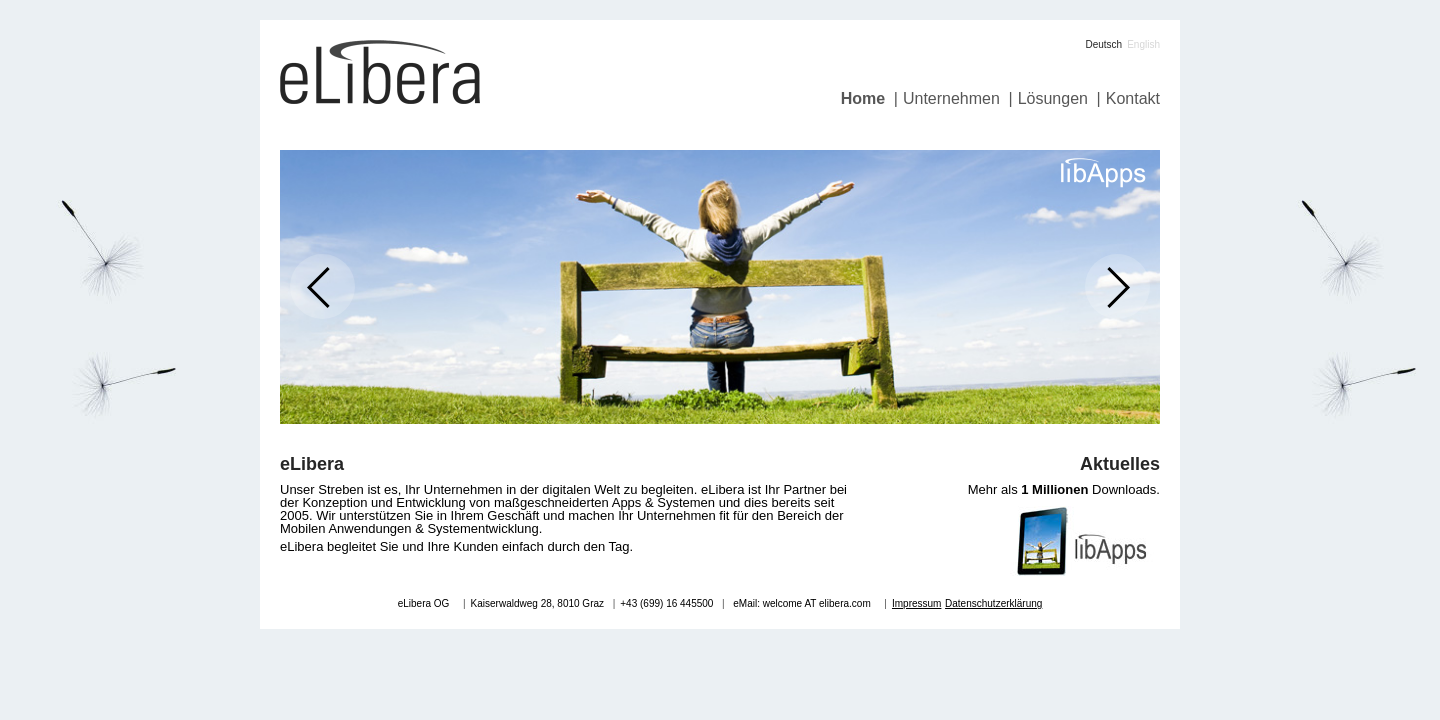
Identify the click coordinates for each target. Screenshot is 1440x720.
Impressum (916, 604)
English (1143, 44)
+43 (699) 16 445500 (666, 603)
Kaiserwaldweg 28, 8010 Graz (537, 604)
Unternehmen (951, 98)
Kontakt (1133, 98)
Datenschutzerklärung (993, 604)
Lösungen (1053, 98)
